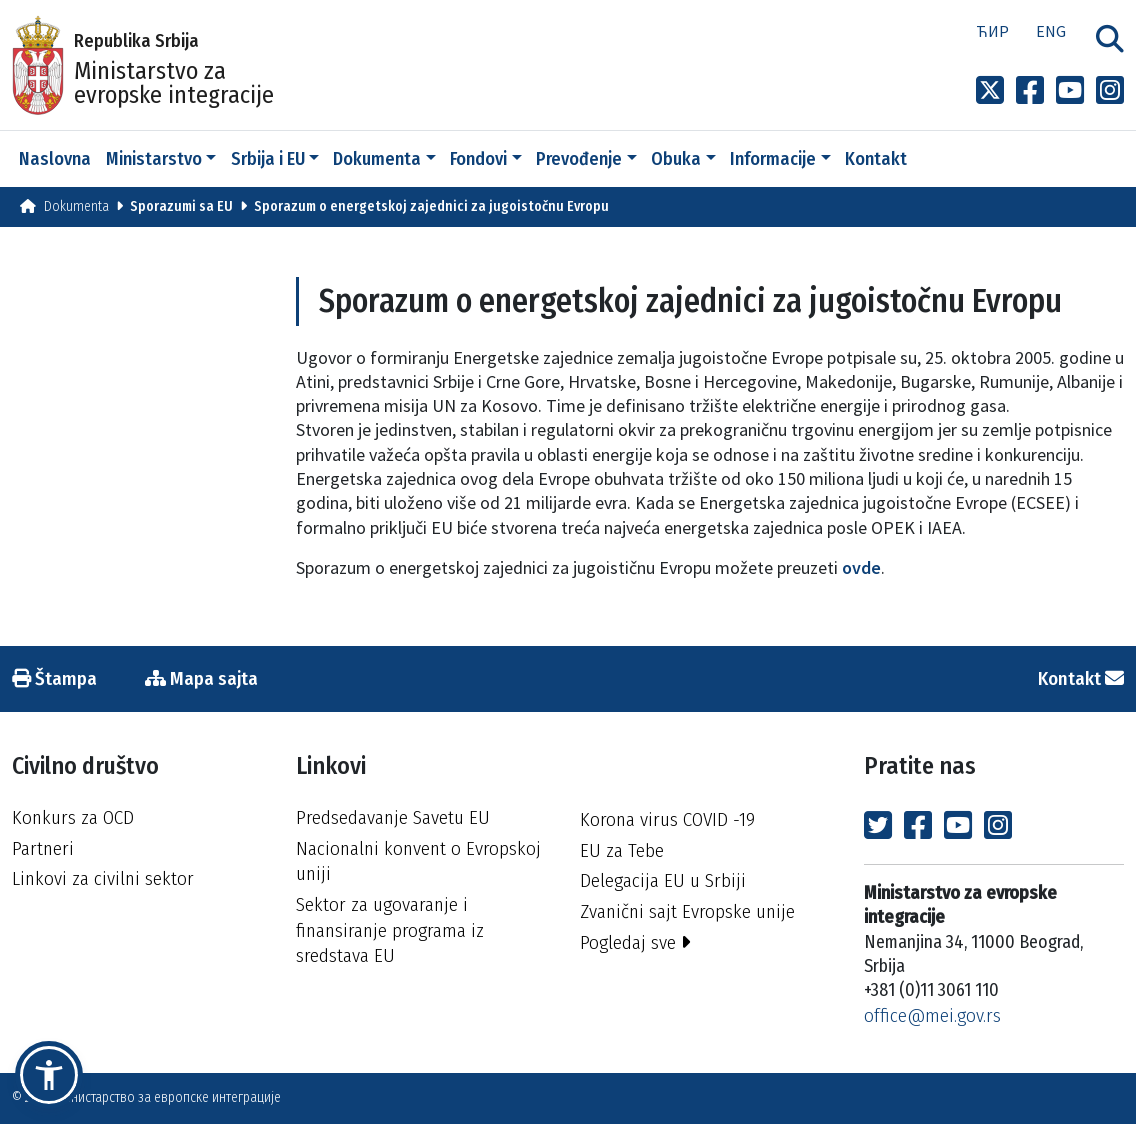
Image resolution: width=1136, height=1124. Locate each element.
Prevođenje (579, 159)
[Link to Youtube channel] (1070, 91)
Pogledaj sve (635, 942)
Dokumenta (377, 159)
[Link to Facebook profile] (1030, 91)
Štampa (54, 678)
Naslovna (55, 159)
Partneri (43, 848)
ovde (861, 567)
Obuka (676, 159)
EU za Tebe (622, 850)
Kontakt (876, 159)
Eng (1051, 31)
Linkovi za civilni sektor (103, 878)
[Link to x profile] (990, 91)
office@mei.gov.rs (932, 1015)
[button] (49, 1075)
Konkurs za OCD (73, 817)
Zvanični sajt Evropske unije (687, 911)
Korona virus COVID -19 (667, 819)
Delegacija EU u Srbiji (663, 880)
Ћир (992, 31)
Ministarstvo (154, 159)
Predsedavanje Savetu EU (393, 817)
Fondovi (478, 159)
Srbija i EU (268, 159)
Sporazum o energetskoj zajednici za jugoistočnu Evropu (431, 206)
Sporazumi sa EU (181, 206)
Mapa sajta (201, 678)
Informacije (773, 159)
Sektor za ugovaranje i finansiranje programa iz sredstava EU (390, 930)
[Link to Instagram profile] (1110, 91)
